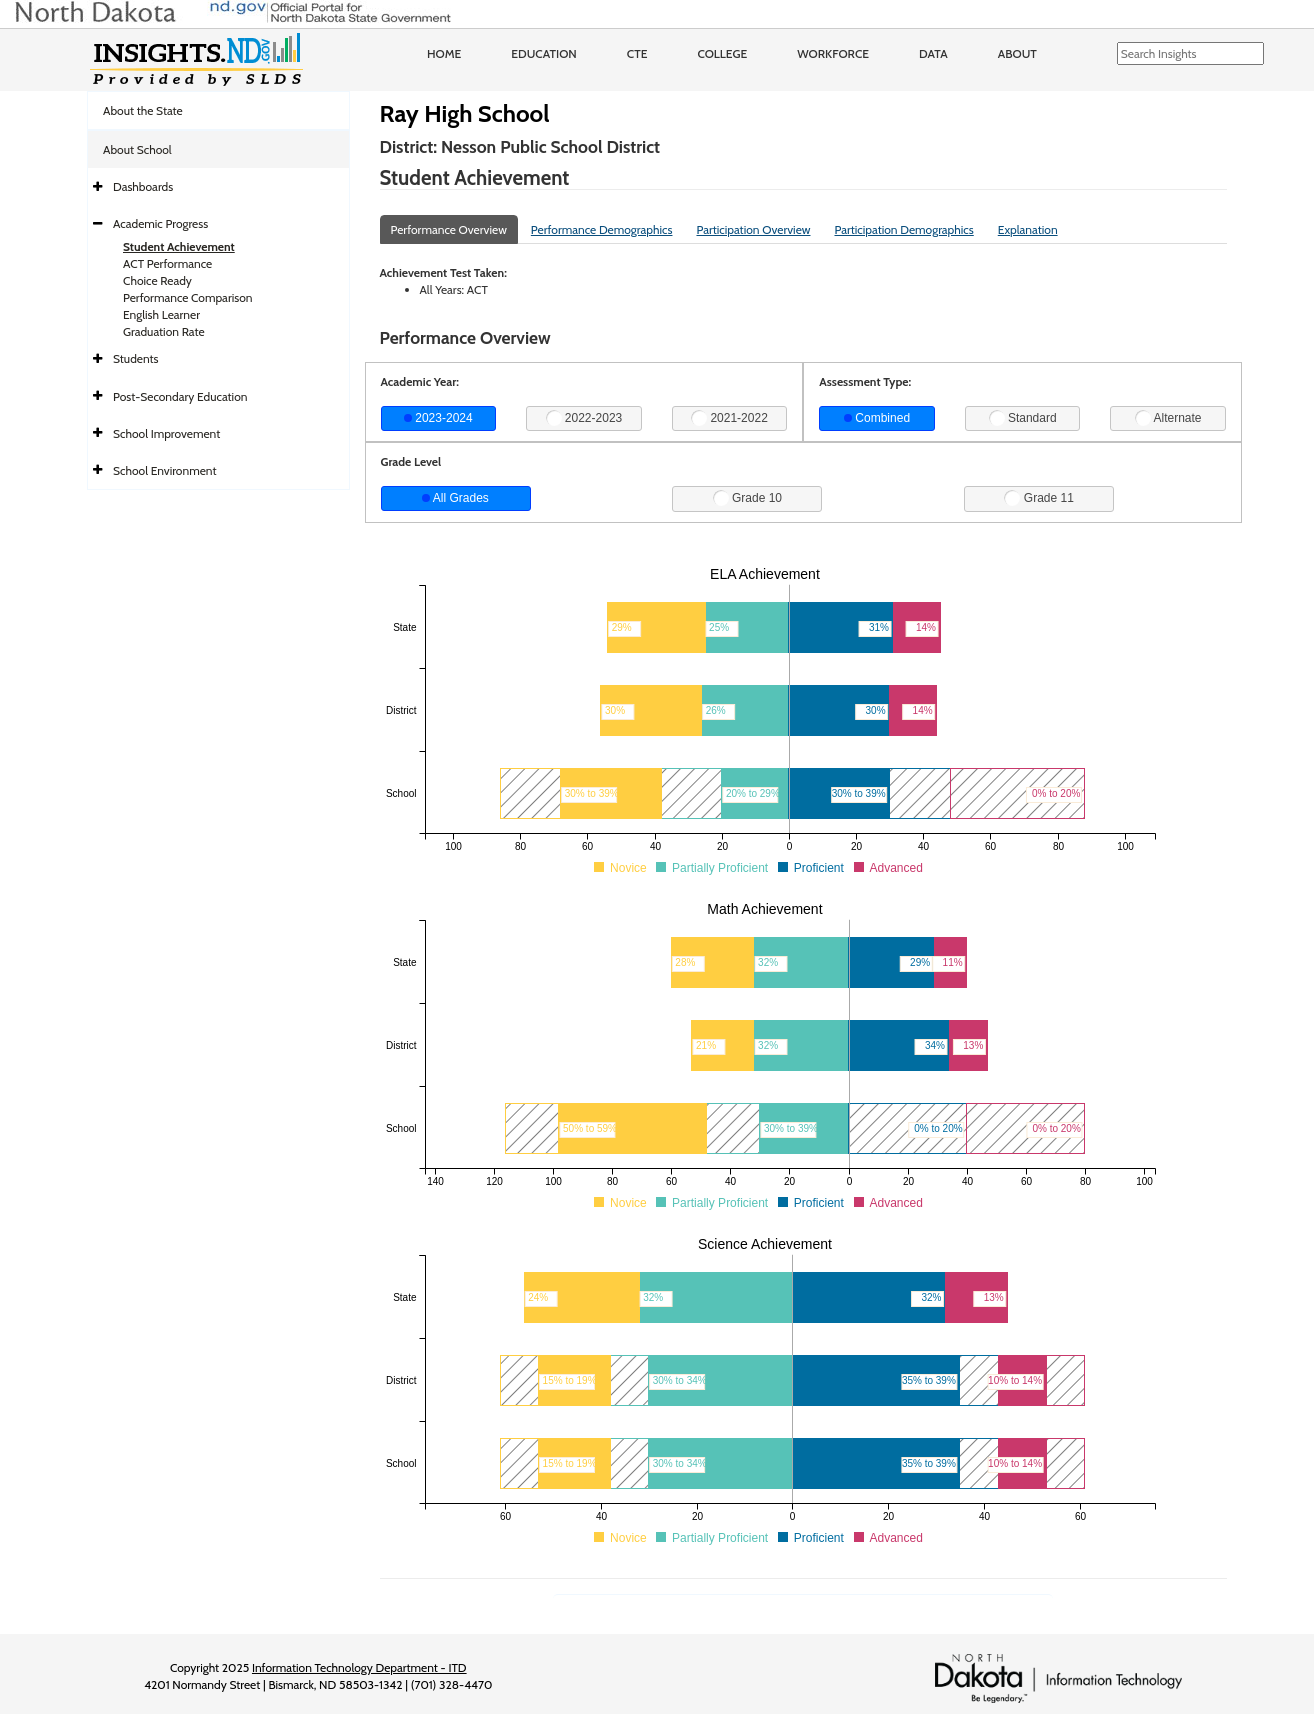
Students (136, 358)
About (1017, 53)
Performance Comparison (188, 297)
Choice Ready (157, 280)
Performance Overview (449, 229)
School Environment (165, 470)
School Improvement (166, 433)
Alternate (1168, 418)
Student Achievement (179, 246)
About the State (143, 110)
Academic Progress (160, 223)
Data (933, 53)
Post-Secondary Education (180, 396)
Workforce (833, 53)
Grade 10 (747, 498)
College (722, 53)
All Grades (455, 498)
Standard (1023, 418)
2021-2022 (729, 418)
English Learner (161, 314)
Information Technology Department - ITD (359, 1667)
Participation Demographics (903, 229)
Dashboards (143, 186)
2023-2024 (438, 418)
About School (137, 149)
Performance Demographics (602, 229)
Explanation (1028, 229)
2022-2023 (584, 418)
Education (544, 53)
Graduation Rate (164, 331)
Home (444, 53)
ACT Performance (167, 263)
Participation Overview (753, 229)
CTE (637, 53)
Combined (877, 418)
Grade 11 (1038, 498)
